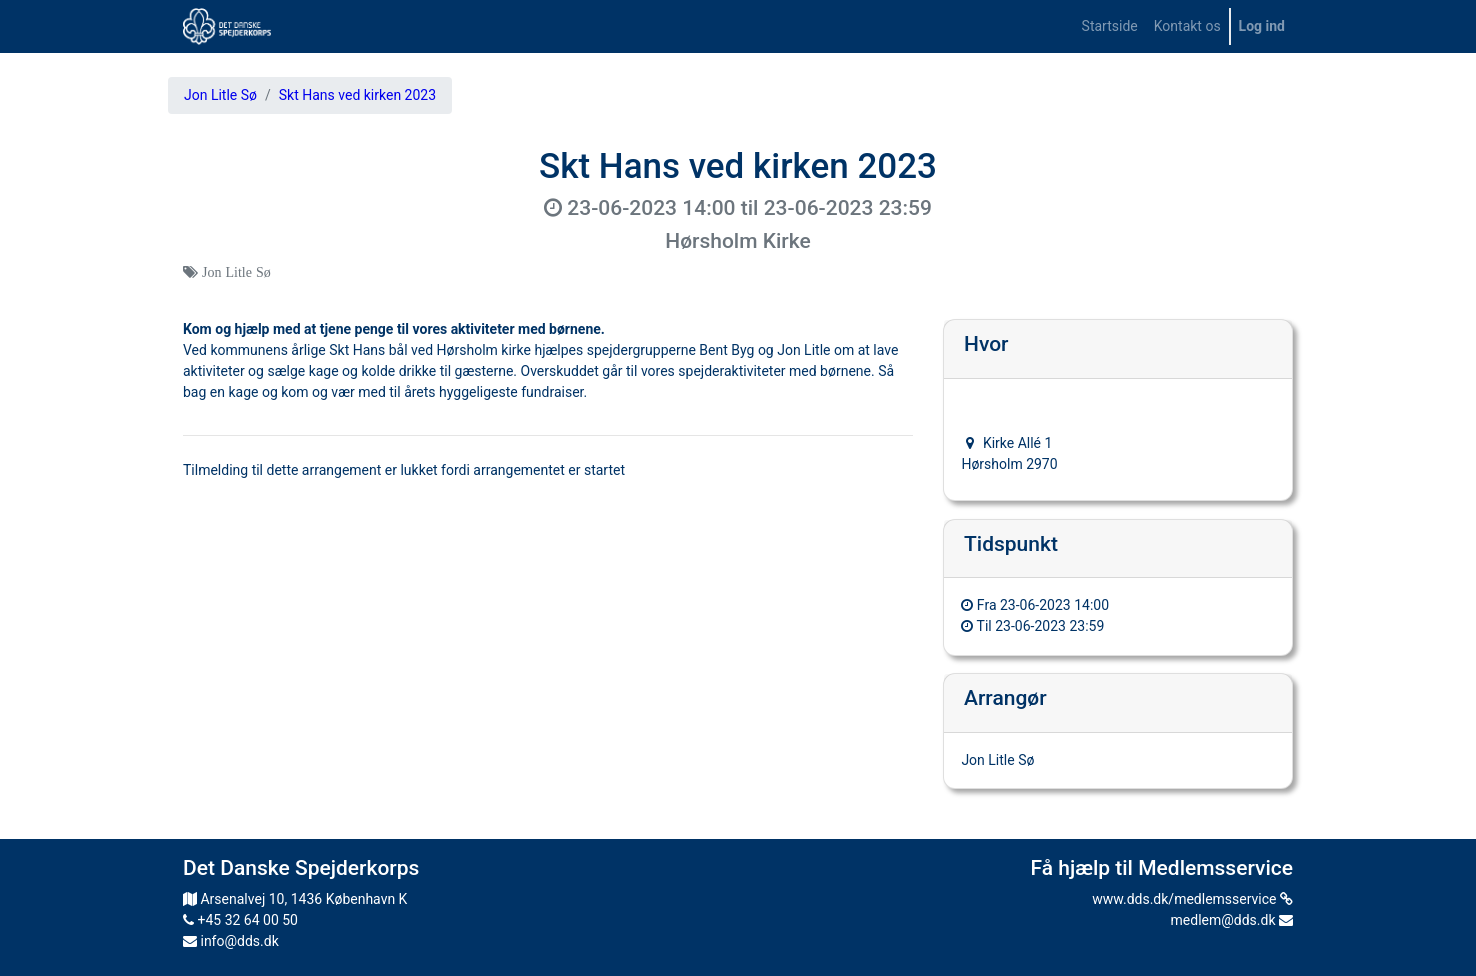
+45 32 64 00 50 (240, 920)
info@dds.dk (231, 941)
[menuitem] (1110, 26)
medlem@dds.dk (1232, 920)
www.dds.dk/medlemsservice (1192, 899)
